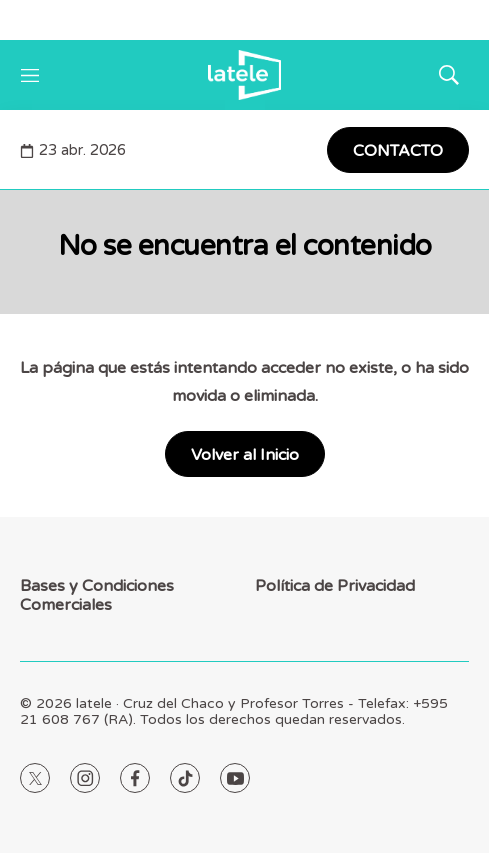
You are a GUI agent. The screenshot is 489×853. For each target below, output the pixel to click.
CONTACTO (398, 151)
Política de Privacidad (335, 586)
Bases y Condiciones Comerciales (97, 596)
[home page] (244, 75)
